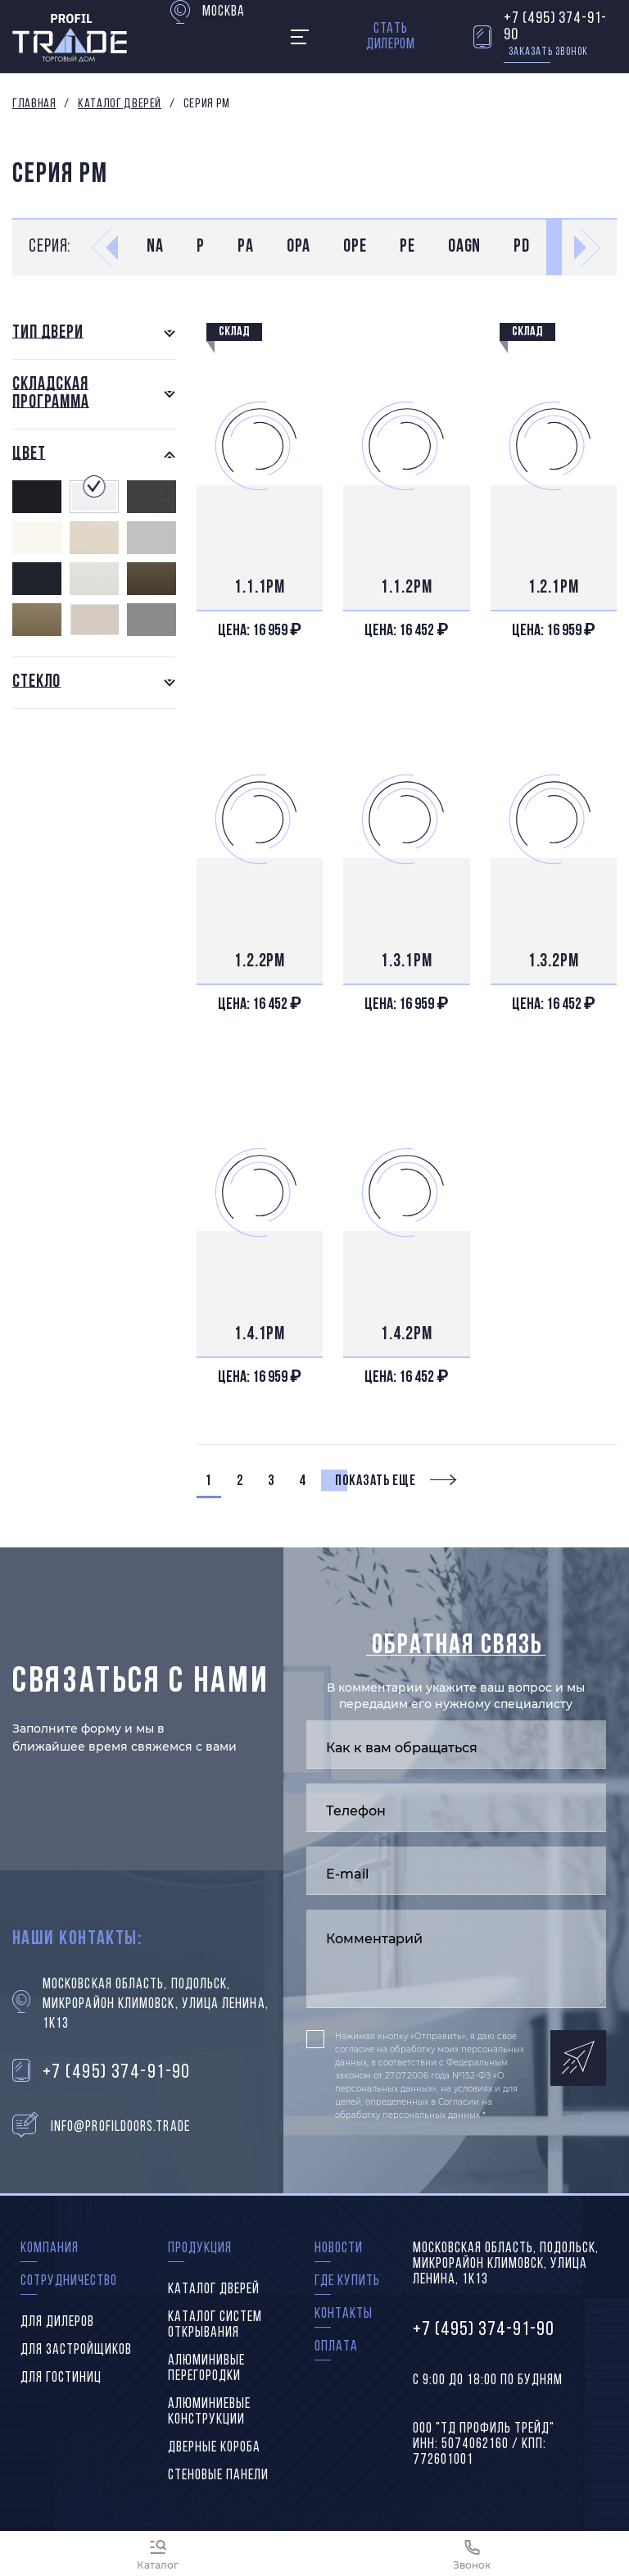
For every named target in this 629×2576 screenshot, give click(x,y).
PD (522, 247)
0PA (299, 247)
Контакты (343, 2314)
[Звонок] (471, 2553)
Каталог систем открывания (215, 2325)
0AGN (465, 247)
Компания (49, 2248)
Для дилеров (57, 2322)
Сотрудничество (68, 2281)
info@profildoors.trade (120, 2127)
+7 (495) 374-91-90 (555, 27)
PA (246, 247)
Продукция (200, 2248)
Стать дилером (390, 36)
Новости (338, 2248)
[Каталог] (157, 2553)
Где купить (347, 2281)
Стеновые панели (218, 2475)
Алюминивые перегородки (206, 2368)
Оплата (336, 2347)
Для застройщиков (76, 2350)
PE (407, 247)
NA (155, 247)
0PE (355, 247)
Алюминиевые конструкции (209, 2412)
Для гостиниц (61, 2378)
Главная (34, 104)
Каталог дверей (119, 104)
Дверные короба (214, 2448)
